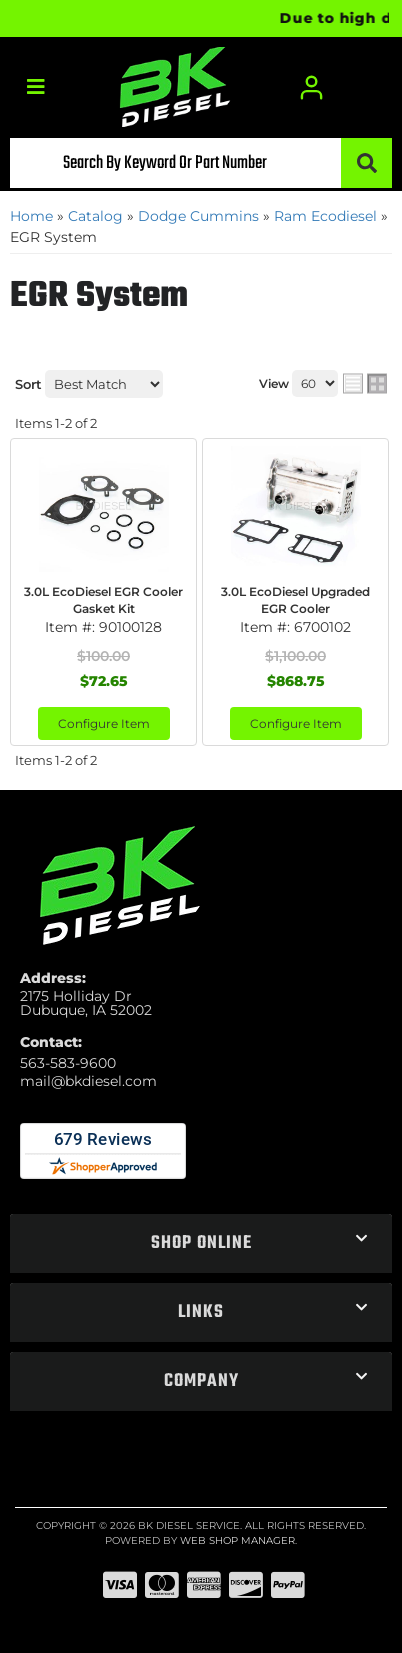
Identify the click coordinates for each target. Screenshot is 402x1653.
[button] (201, 163)
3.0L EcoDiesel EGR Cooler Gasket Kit (103, 600)
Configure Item (104, 723)
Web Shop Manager (237, 1540)
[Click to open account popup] (311, 87)
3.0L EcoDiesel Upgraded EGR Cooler (295, 600)
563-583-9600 (68, 1063)
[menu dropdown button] (35, 87)
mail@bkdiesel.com (88, 1081)
